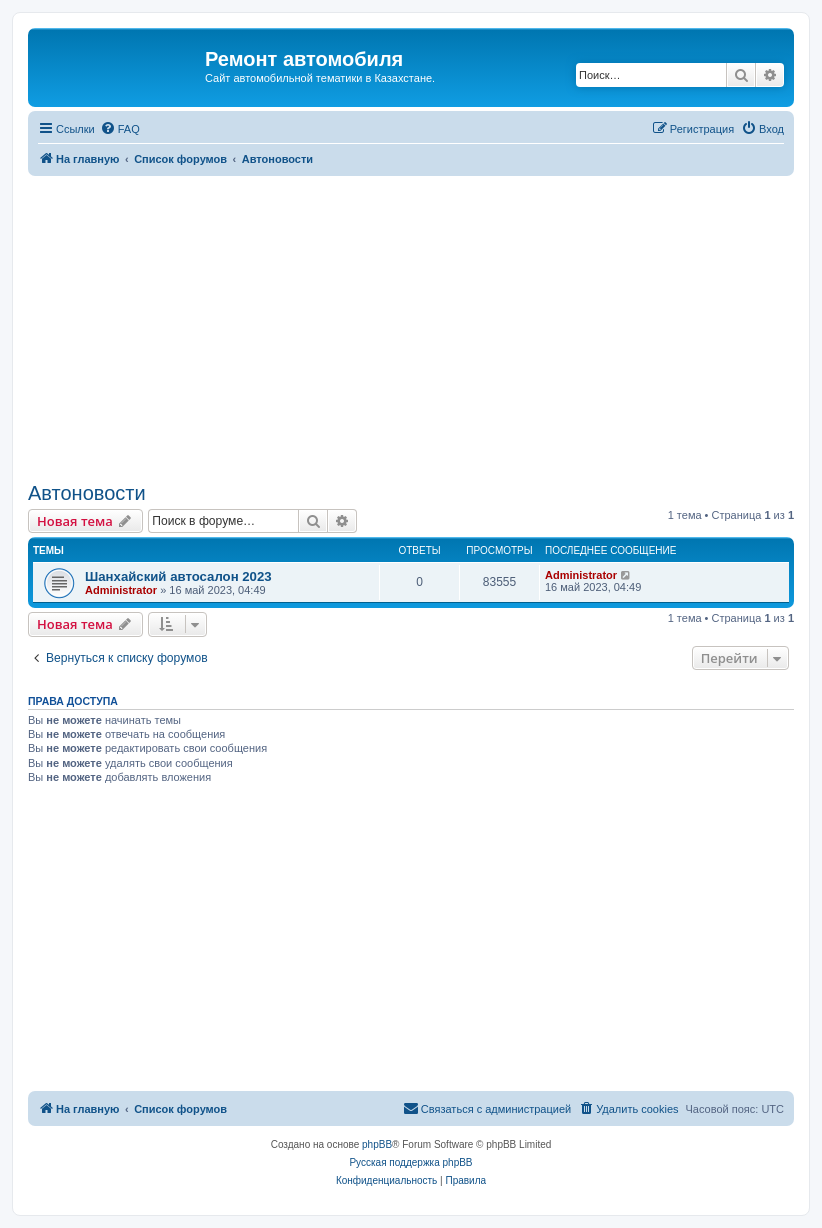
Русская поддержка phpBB (410, 1162)
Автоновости (87, 493)
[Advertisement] (411, 326)
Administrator (121, 590)
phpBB (377, 1144)
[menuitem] (120, 129)
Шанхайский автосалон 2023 (178, 576)
